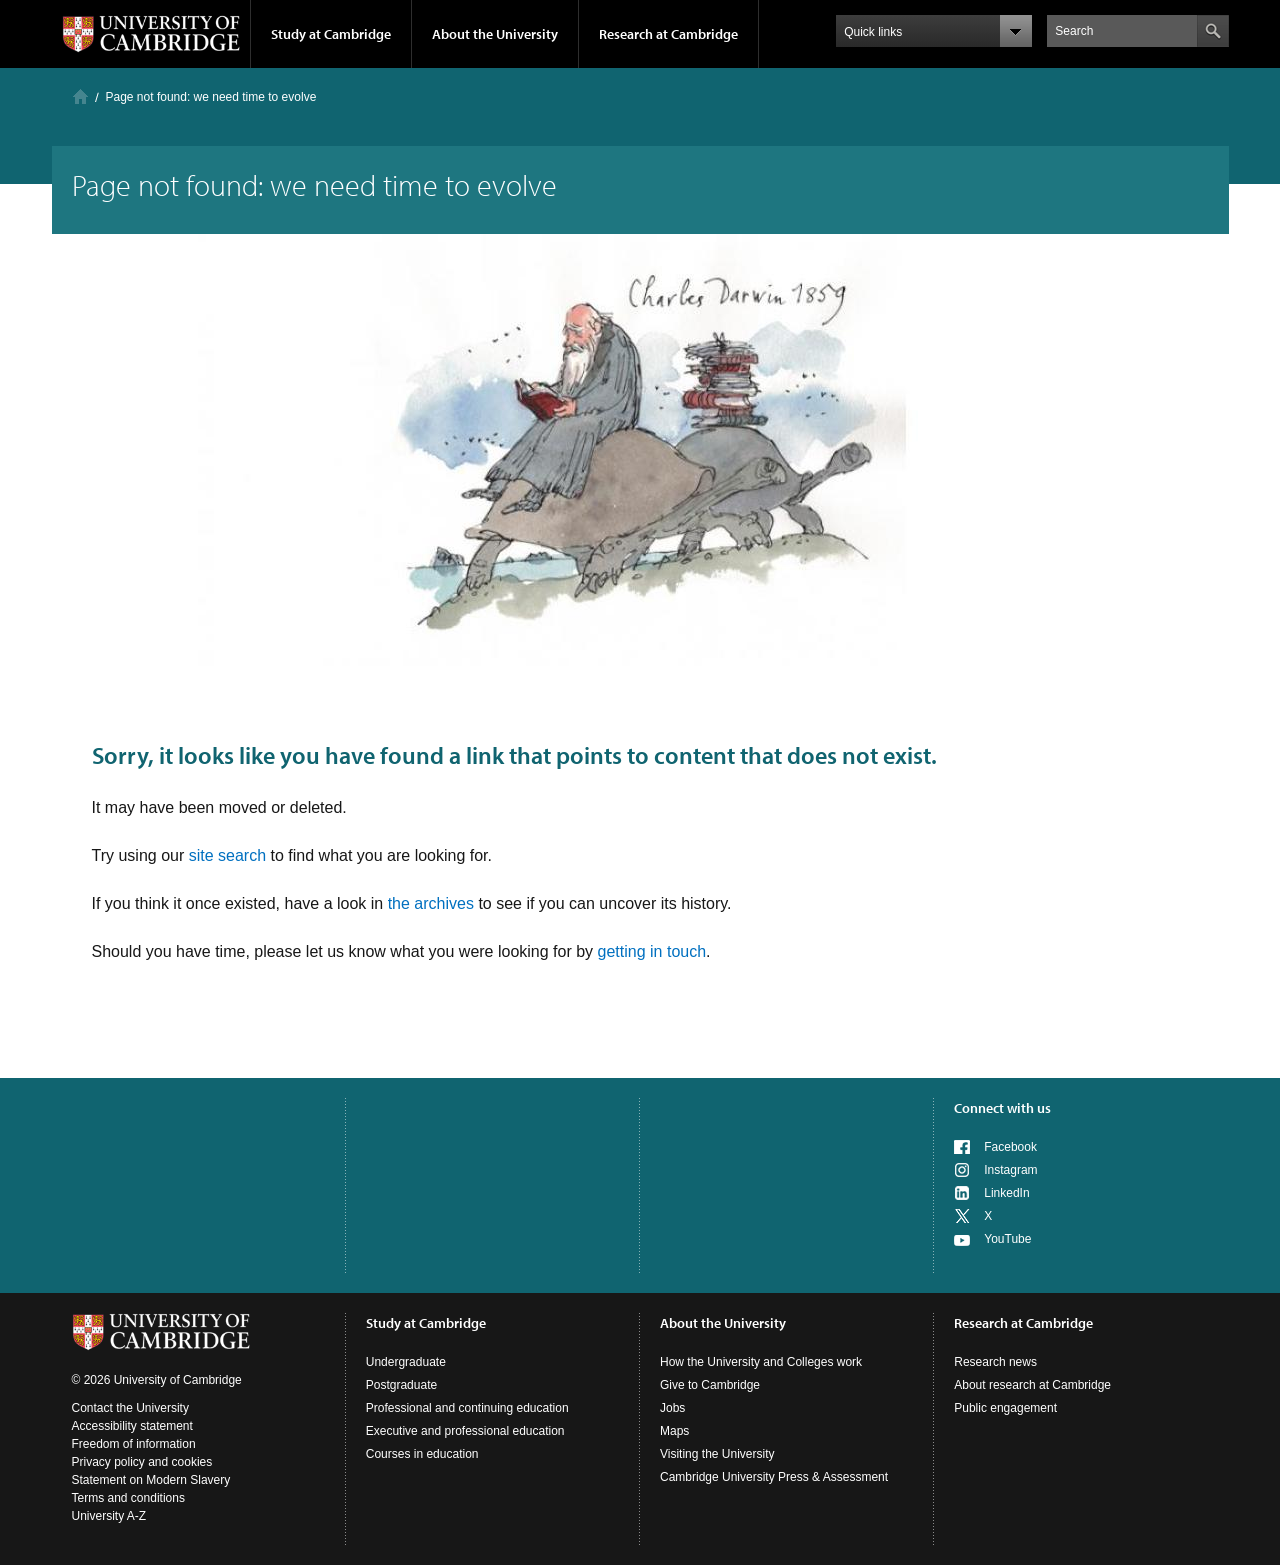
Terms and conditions (128, 1498)
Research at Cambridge (668, 34)
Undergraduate (406, 1362)
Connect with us (1002, 1108)
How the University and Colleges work (761, 1362)
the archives (431, 903)
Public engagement (1005, 1408)
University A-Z (109, 1516)
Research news (995, 1362)
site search (227, 855)
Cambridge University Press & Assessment (774, 1477)
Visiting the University (717, 1454)
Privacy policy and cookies (142, 1462)
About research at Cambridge (1032, 1385)
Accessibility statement (132, 1426)
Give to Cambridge (710, 1385)
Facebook (1010, 1147)
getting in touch (652, 951)
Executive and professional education (465, 1431)
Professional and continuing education (467, 1408)
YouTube (1007, 1239)
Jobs (672, 1408)
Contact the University (130, 1408)
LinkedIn (1006, 1193)
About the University (495, 34)
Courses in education (422, 1454)
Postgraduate (401, 1385)
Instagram (1010, 1170)
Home (80, 96)
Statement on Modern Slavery (151, 1480)
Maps (674, 1431)
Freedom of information (134, 1444)
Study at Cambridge (331, 34)
